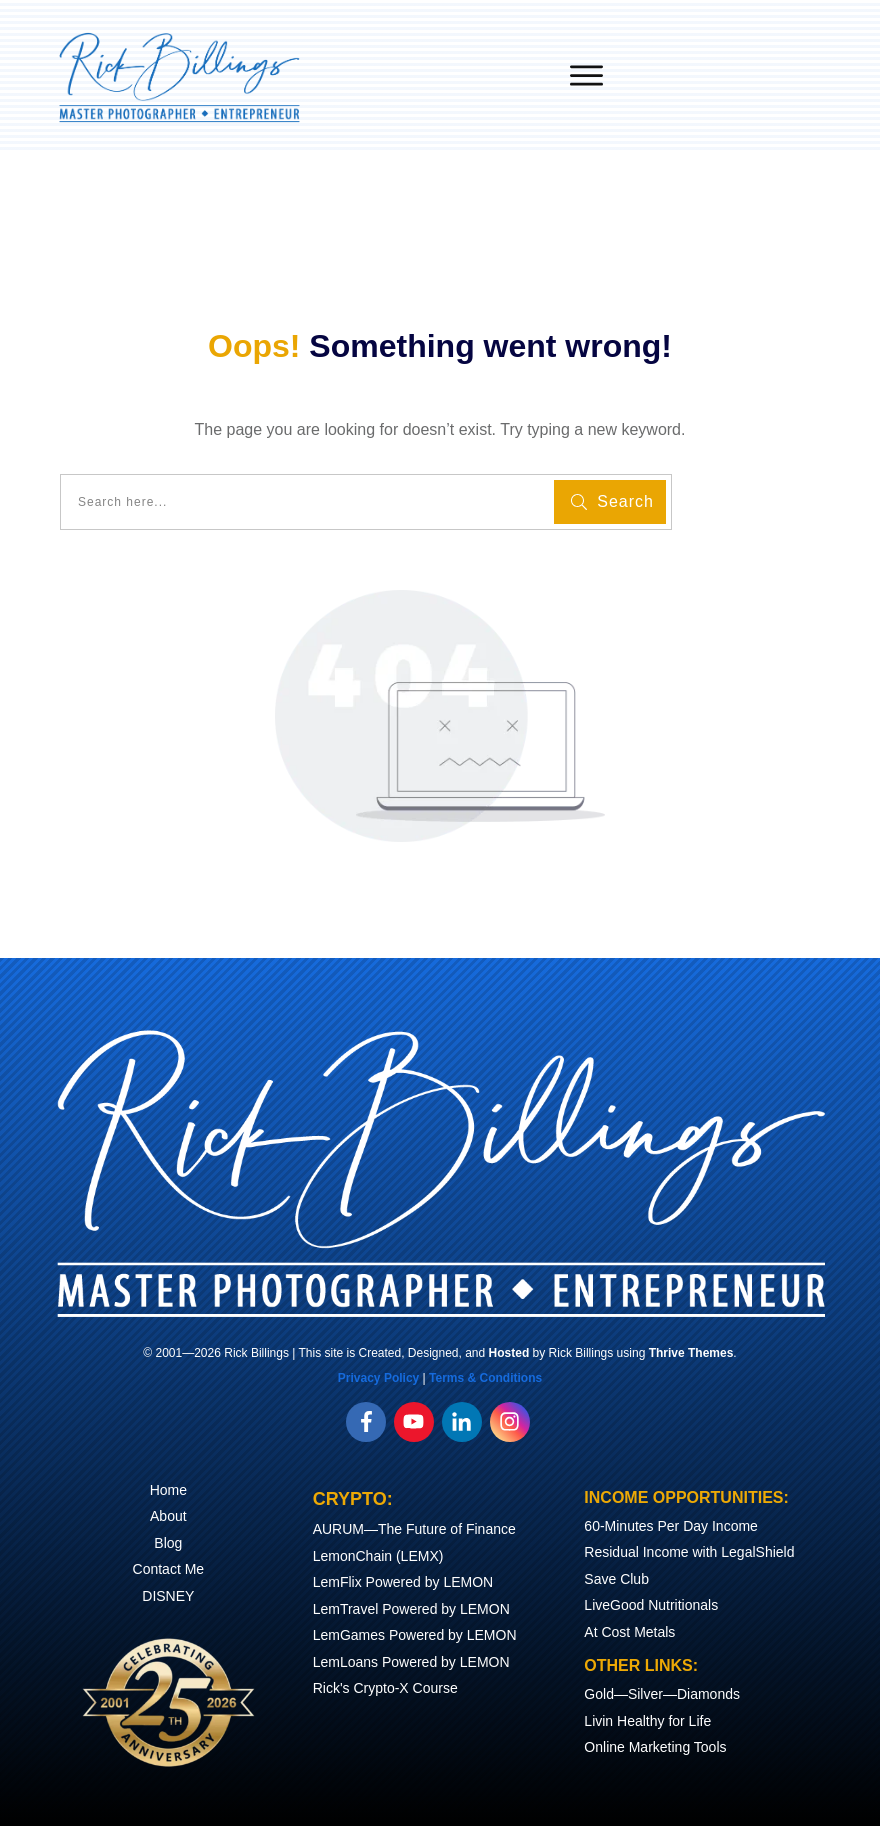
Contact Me (169, 1569)
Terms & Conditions (485, 1378)
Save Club (616, 1579)
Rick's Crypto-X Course (385, 1688)
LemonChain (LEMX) (378, 1556)
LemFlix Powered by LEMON (403, 1582)
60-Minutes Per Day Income (671, 1526)
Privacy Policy (378, 1378)
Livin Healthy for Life (647, 1721)
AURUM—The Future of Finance (414, 1529)
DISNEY (168, 1596)
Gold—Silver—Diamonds (662, 1694)
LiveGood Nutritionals (651, 1605)
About (168, 1516)
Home (168, 1490)
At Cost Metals (629, 1632)
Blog (168, 1543)
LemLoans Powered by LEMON (411, 1662)
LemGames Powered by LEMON (415, 1635)
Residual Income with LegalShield (689, 1552)
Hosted (509, 1353)
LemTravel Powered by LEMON (411, 1609)
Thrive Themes (691, 1353)
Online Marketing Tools (655, 1747)
